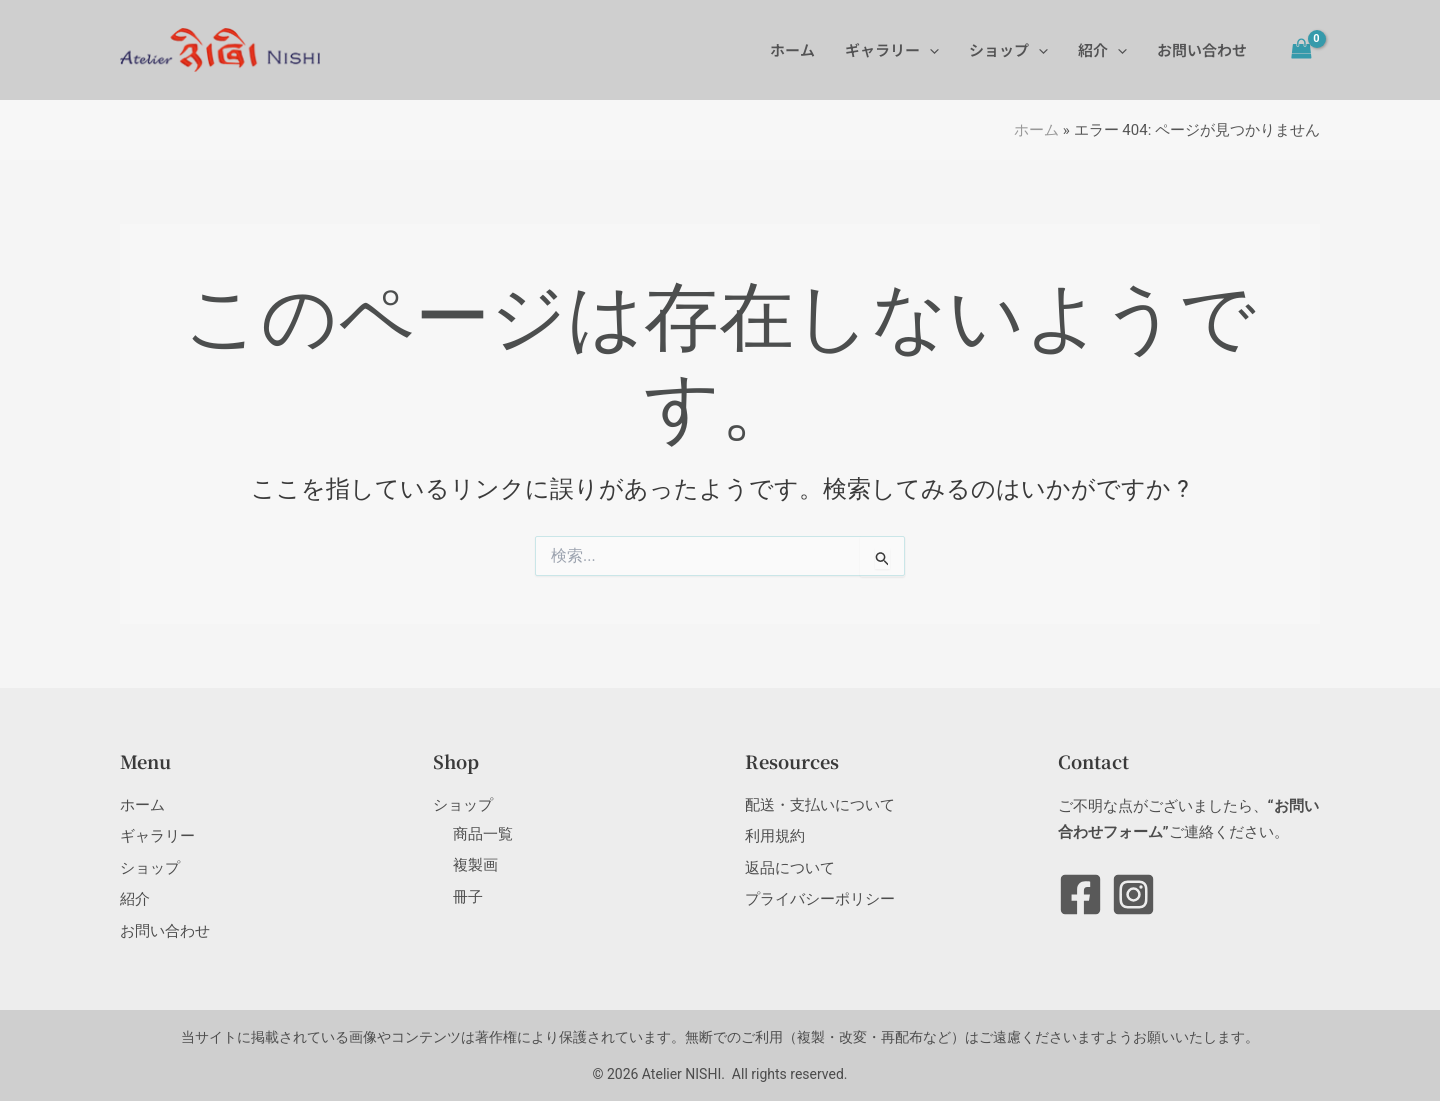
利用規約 (775, 836)
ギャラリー (892, 50)
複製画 (475, 865)
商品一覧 (483, 834)
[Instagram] (1133, 894)
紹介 (1102, 50)
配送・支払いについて (820, 805)
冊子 (468, 897)
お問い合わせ (1202, 49)
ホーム (792, 49)
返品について (790, 868)
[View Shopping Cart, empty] (1301, 49)
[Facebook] (1080, 894)
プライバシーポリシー (820, 899)
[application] (929, 50)
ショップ (1008, 50)
